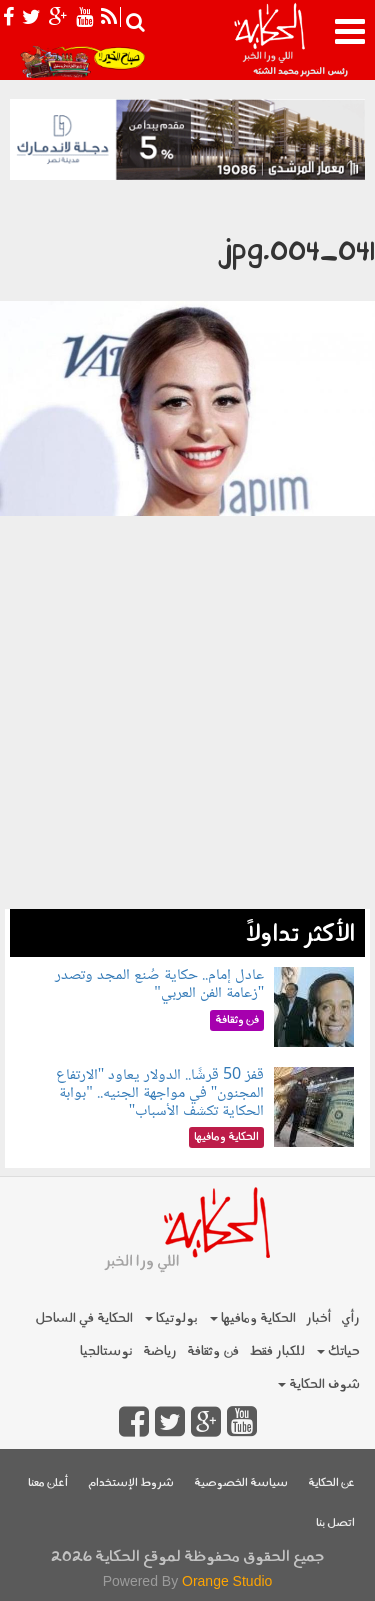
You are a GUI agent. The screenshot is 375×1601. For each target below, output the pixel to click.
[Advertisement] (187, 780)
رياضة (160, 1351)
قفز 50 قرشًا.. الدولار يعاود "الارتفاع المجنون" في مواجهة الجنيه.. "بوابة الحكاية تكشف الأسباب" (160, 1093)
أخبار (318, 1318)
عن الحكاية (331, 1483)
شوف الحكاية (319, 1384)
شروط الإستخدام (131, 1483)
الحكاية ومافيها (253, 1318)
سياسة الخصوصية (241, 1483)
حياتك (338, 1351)
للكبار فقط (277, 1351)
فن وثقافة (213, 1351)
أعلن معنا (48, 1483)
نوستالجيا (106, 1351)
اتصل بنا (335, 1523)
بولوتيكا (171, 1318)
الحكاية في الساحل (84, 1318)
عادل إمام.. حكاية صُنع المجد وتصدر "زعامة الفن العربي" (159, 984)
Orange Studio (227, 1581)
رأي (350, 1318)
